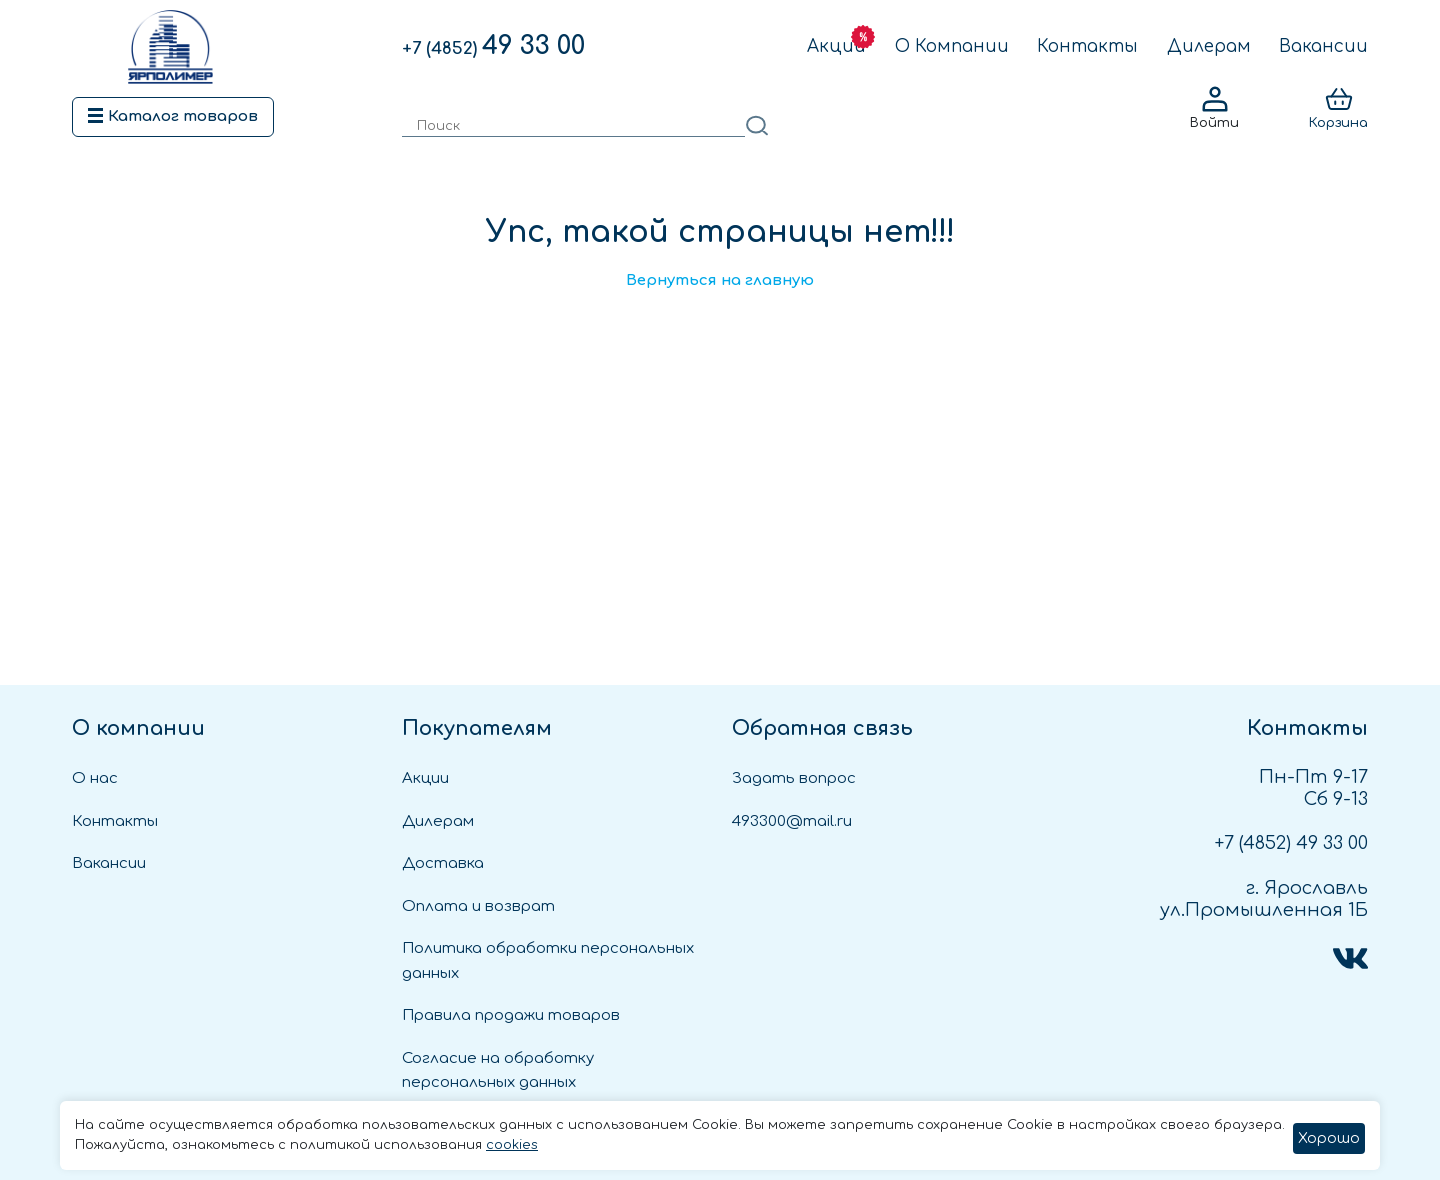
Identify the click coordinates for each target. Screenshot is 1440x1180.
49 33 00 (493, 46)
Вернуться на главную (720, 280)
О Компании (952, 46)
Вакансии (1323, 46)
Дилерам (1209, 46)
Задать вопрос (794, 778)
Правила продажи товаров (511, 1015)
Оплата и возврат (478, 906)
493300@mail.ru (792, 821)
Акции (836, 46)
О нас (95, 778)
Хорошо (1329, 1138)
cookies (512, 1145)
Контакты (1087, 46)
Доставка (443, 863)
